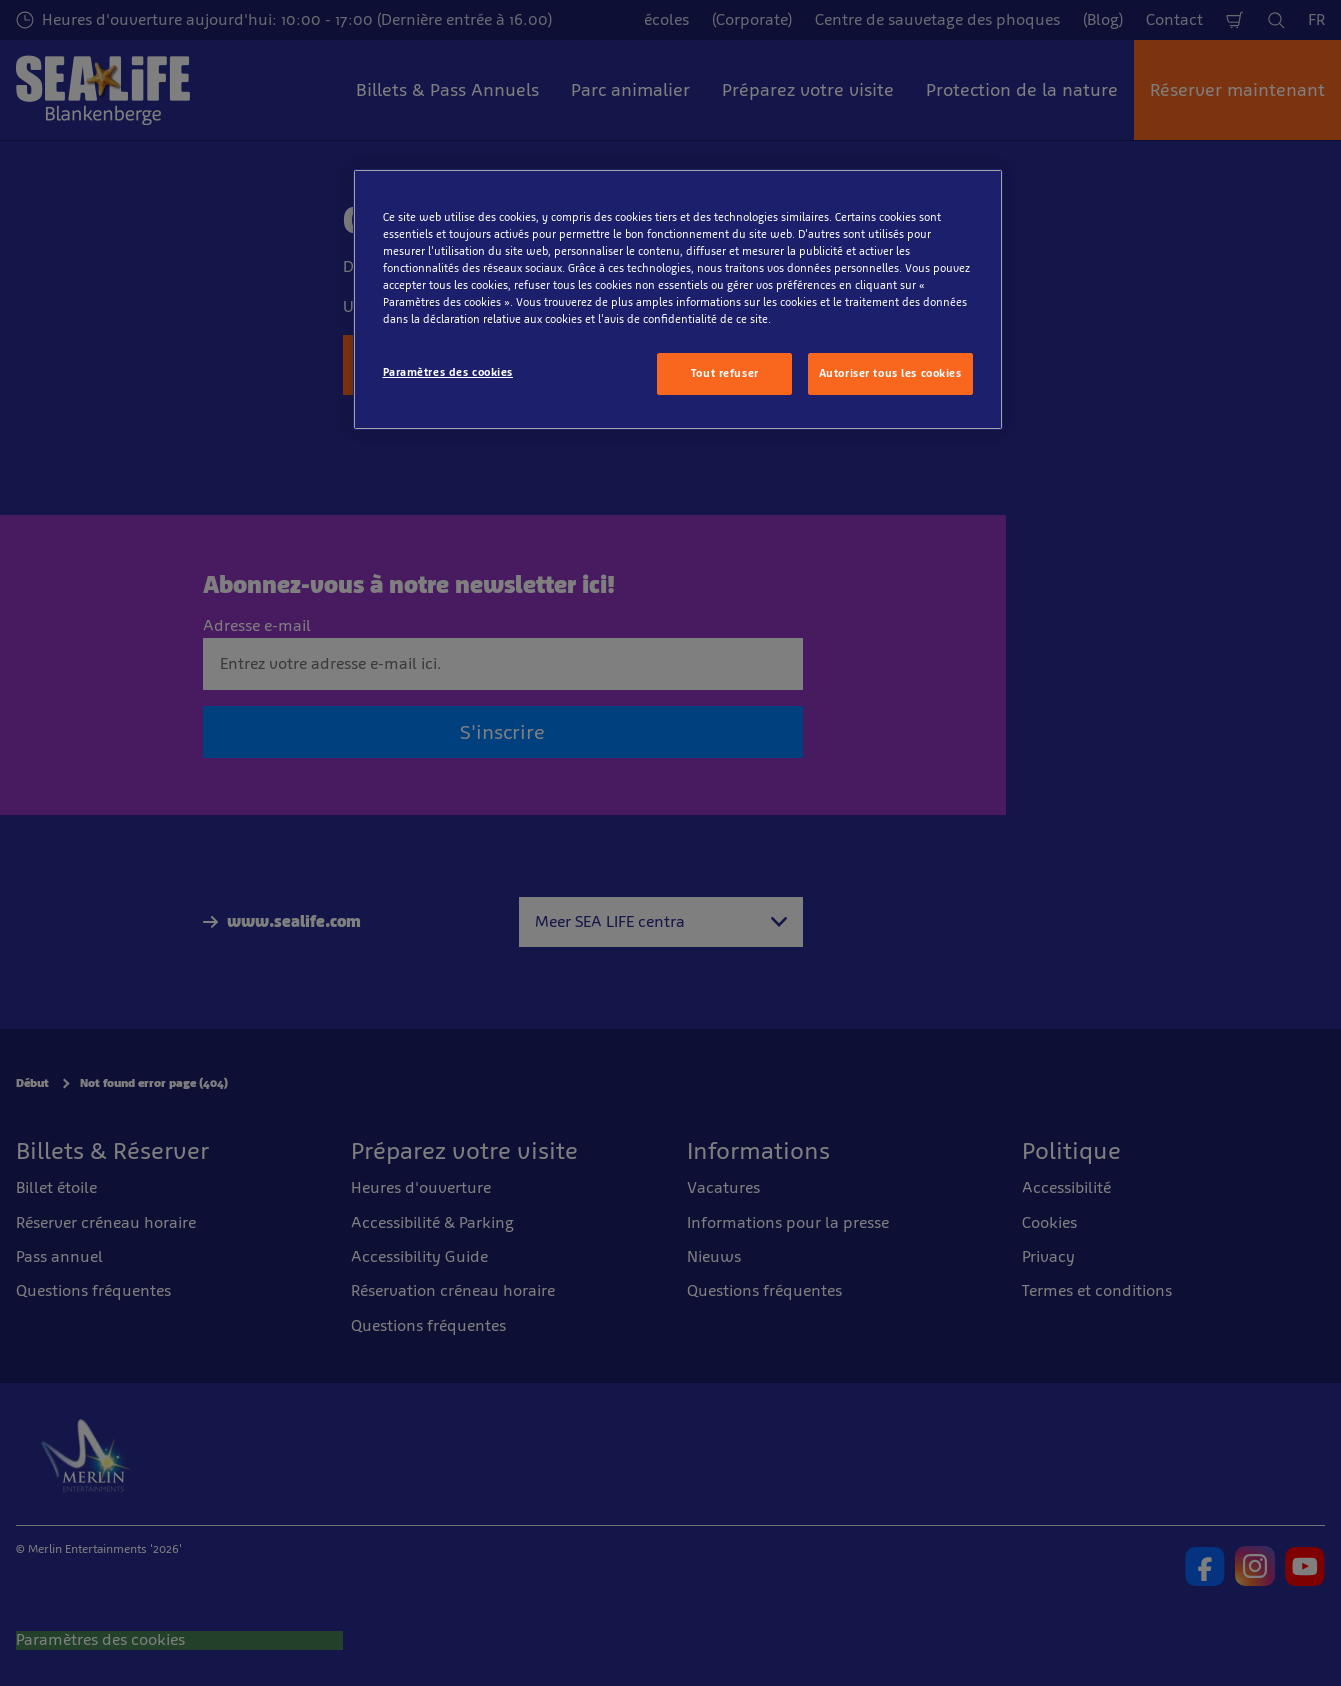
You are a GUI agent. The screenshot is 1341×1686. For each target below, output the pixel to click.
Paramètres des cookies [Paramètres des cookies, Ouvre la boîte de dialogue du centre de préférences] (448, 372)
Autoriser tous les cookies (890, 373)
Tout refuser (725, 373)
